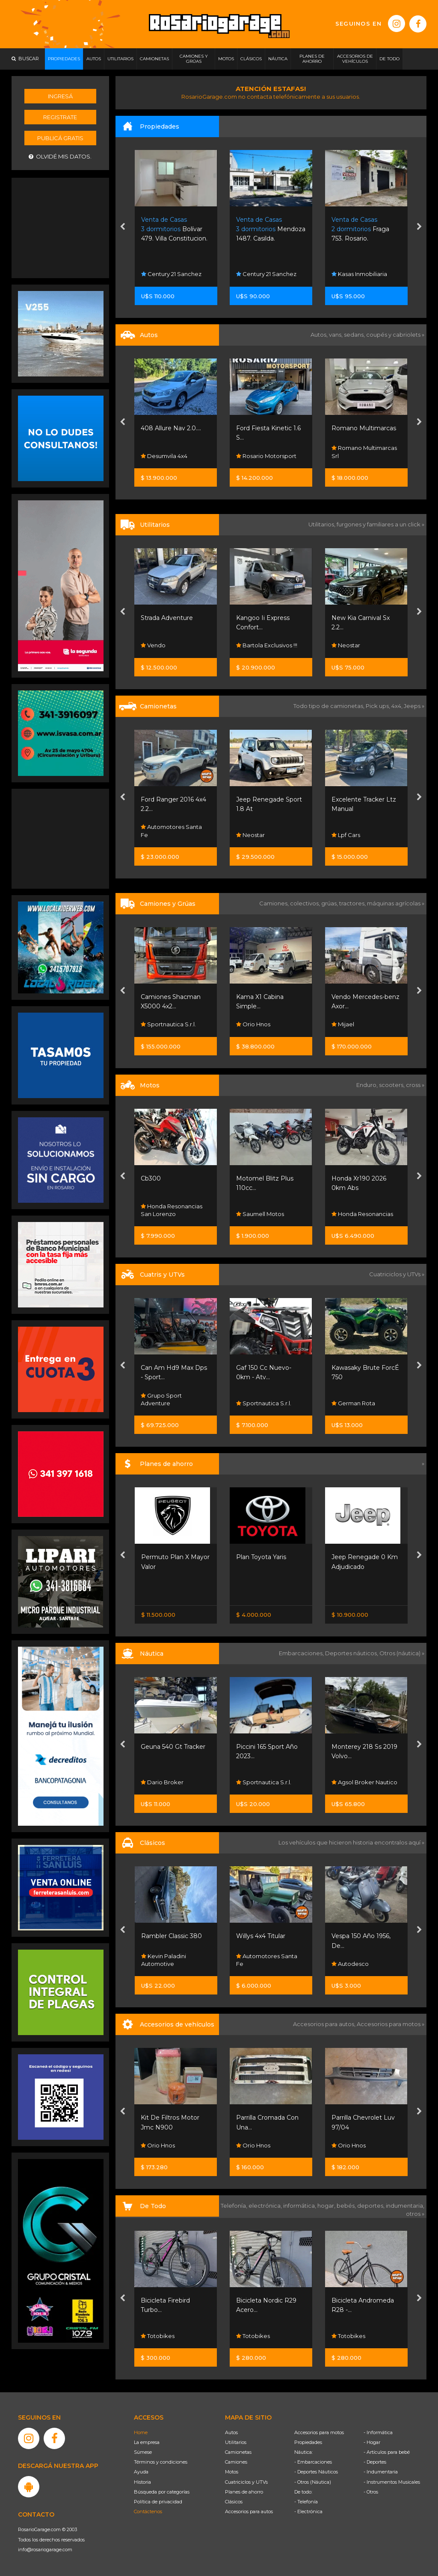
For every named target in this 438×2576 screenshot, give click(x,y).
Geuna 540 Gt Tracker (268, 1747)
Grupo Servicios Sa (170, 1403)
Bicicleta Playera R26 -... (176, 2300)
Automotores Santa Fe (266, 830)
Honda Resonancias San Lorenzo (267, 1210)
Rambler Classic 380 (267, 1936)
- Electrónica (308, 2511)
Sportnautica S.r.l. (263, 1024)
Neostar (155, 834)
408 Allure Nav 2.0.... (266, 428)
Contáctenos (148, 2511)
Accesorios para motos (388, 2024)
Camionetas (238, 2452)
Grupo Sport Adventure (256, 1399)
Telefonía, (235, 2205)
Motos (231, 2472)
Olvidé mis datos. (60, 156)
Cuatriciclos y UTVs (246, 2482)
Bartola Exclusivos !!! (362, 645)
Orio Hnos (158, 645)
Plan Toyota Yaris (356, 1557)
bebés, (347, 2205)
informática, (300, 2205)
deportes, (371, 2205)
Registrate (60, 117)
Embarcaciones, (302, 1653)
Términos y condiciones (160, 2462)
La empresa (147, 2442)
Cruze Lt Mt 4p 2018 (172, 428)
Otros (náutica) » (401, 1653)
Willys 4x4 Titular (356, 1936)
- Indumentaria (381, 2472)
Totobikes (158, 2335)
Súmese (143, 2452)
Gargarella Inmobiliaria (159, 270)
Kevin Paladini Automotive (259, 1960)
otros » (415, 2213)
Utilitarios (235, 2442)
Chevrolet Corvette (169, 1936)
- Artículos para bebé (387, 2452)
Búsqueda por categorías (161, 2492)
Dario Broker (257, 1782)
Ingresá (60, 96)
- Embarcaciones (313, 2462)
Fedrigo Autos (164, 455)
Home (141, 2432)
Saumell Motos (355, 1213)
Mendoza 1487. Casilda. (366, 229)
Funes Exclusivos (167, 1963)
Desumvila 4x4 (259, 455)
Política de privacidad (158, 2502)
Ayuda (141, 2472)
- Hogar (372, 2442)
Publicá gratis (60, 138)
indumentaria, (405, 2205)
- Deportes (375, 2462)
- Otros (371, 2492)
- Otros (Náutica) (312, 2482)
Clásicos (234, 2502)
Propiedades (308, 2442)
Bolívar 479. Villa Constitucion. (270, 229)
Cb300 (246, 1178)
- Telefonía (306, 2502)
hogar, (327, 2205)
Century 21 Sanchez (267, 273)
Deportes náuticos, (352, 1653)
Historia (142, 2482)
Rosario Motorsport (361, 455)
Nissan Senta (162, 1592)
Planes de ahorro (244, 2492)
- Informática (378, 2432)
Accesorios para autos (249, 2511)
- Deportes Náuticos (316, 2472)
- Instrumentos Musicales (392, 2482)
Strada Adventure (262, 618)
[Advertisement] (61, 227)
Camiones (236, 2462)
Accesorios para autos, (325, 2024)
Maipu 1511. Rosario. (171, 229)
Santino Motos (164, 1213)
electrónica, (266, 2205)
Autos (231, 2432)
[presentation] (122, 227)
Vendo (248, 645)
